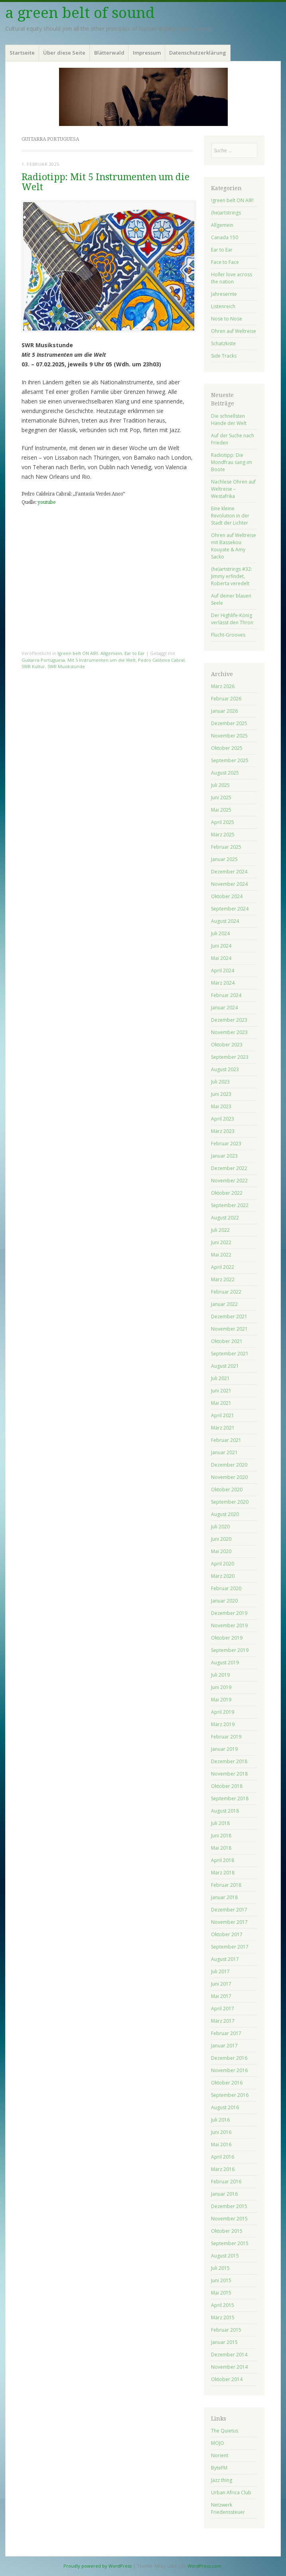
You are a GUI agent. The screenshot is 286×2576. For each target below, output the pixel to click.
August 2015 (225, 2255)
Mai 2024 (221, 958)
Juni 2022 (221, 1242)
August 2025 (225, 772)
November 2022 (229, 1180)
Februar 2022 (226, 1291)
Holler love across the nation (231, 278)
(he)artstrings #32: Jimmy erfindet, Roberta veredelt (231, 576)
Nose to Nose (226, 318)
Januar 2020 (224, 1600)
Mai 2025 (221, 809)
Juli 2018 (220, 1823)
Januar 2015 (224, 2342)
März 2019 (223, 1724)
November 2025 (229, 735)
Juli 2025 (220, 785)
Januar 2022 (224, 1304)
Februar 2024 (226, 995)
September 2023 (230, 1057)
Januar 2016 (224, 2194)
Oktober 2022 (227, 1193)
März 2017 (223, 2021)
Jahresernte (224, 294)
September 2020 (230, 1501)
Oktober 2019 (227, 1637)
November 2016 (229, 2070)
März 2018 (223, 1872)
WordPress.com (204, 2566)
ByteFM (219, 2467)
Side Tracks (224, 355)
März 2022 (223, 1279)
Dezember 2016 (229, 2058)
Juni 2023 (221, 1094)
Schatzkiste (223, 343)
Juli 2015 (220, 2268)
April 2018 (222, 1860)
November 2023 (229, 1032)
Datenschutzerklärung (197, 52)
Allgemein (111, 653)
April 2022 (222, 1267)
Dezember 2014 (229, 2354)
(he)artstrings (226, 212)
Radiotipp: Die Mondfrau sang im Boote (231, 462)
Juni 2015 (221, 2280)
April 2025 (222, 822)
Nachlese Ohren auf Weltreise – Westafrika (233, 488)
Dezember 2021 (229, 1316)
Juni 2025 (221, 797)
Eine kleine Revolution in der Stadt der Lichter (230, 515)
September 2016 (230, 2095)
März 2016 (223, 2169)
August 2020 (225, 1514)
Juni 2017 (221, 1983)
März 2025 (223, 834)
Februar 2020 (226, 1588)
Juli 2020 (220, 1526)
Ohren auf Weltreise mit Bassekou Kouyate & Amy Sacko (233, 546)
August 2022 (225, 1217)
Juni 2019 (221, 1687)
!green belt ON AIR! (77, 653)
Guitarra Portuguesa (43, 660)
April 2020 (222, 1563)
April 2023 (222, 1118)
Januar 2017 (224, 2045)
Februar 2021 (226, 1440)
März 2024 (223, 982)
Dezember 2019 (229, 1613)
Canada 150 (224, 237)
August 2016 (225, 2107)
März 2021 (223, 1427)
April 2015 (222, 2305)
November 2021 (229, 1328)
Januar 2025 (224, 859)
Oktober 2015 (227, 2231)
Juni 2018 (221, 1835)
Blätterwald (109, 52)
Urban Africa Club (231, 2492)
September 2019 (230, 1650)
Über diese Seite (64, 52)
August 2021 (225, 1366)
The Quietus (224, 2430)
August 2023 (225, 1069)
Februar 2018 (226, 1885)
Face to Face (225, 262)
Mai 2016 (221, 2144)
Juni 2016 (221, 2132)
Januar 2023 (224, 1155)
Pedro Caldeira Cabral (161, 660)
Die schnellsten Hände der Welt (229, 420)
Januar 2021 (224, 1452)
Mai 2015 (221, 2292)
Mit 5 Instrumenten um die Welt (101, 660)
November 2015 (229, 2218)
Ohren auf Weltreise (233, 331)
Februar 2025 (226, 847)
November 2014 (229, 2367)
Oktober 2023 (227, 1044)
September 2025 (230, 760)
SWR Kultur (33, 666)
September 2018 (230, 1798)
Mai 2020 (221, 1551)
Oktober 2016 (227, 2082)
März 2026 (223, 686)
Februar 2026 (226, 698)
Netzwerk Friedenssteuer (228, 2508)
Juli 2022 (220, 1230)
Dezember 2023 (229, 1020)
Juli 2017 (220, 1971)
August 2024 (225, 921)
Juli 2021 (220, 1378)
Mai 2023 (221, 1106)
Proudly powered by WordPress (97, 2566)
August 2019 (225, 1662)
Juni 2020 (221, 1539)
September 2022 (230, 1205)
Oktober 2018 (227, 1786)
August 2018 (225, 1810)
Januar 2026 (224, 711)
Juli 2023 (220, 1081)
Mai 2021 (221, 1403)
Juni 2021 (221, 1390)
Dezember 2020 (229, 1464)
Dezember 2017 (229, 1909)
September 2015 (230, 2243)
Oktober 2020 (227, 1489)
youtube (46, 502)
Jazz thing (221, 2480)
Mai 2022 (221, 1254)
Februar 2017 (226, 2033)
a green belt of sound (80, 13)
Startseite (22, 52)
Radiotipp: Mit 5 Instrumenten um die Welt (105, 182)
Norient (219, 2455)
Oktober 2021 (227, 1341)
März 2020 (223, 1576)
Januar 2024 (224, 1007)
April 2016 (222, 2156)
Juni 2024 (221, 945)
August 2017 (225, 1959)
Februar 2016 (226, 2181)
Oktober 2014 (227, 2379)
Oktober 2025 (227, 748)
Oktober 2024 (227, 896)
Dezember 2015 (229, 2206)
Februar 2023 (226, 1143)
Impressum (147, 52)
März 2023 (223, 1131)
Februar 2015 (226, 2329)
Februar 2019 (226, 1736)
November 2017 (229, 1922)
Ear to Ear (134, 653)
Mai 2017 (221, 1996)
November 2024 (229, 884)
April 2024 (222, 970)
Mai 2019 (221, 1699)
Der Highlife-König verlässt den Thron (232, 619)
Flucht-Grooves (228, 634)
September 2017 (230, 1946)
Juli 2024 (220, 933)
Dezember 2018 (229, 1761)
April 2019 (222, 1712)
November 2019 (229, 1625)
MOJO (217, 2443)
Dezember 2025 (229, 723)
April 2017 (222, 2008)
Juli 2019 (220, 1674)
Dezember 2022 (229, 1168)
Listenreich (223, 306)
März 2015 (223, 2317)
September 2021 (230, 1353)
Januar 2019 (224, 1749)
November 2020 (229, 1477)
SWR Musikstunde (66, 666)
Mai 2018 (221, 1847)
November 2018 (229, 1773)
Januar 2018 (224, 1897)
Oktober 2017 (227, 1934)
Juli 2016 (220, 2119)
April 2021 (222, 1415)
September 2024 (230, 908)
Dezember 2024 (229, 871)
